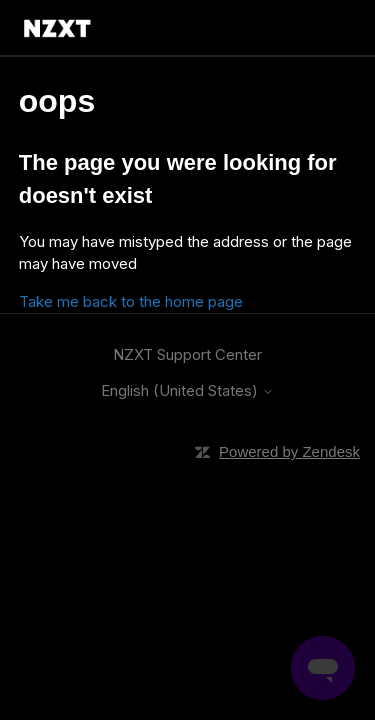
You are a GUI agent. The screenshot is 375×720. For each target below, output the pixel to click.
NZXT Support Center (187, 354)
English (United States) (187, 390)
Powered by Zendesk (289, 451)
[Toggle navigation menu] (323, 28)
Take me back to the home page (131, 301)
